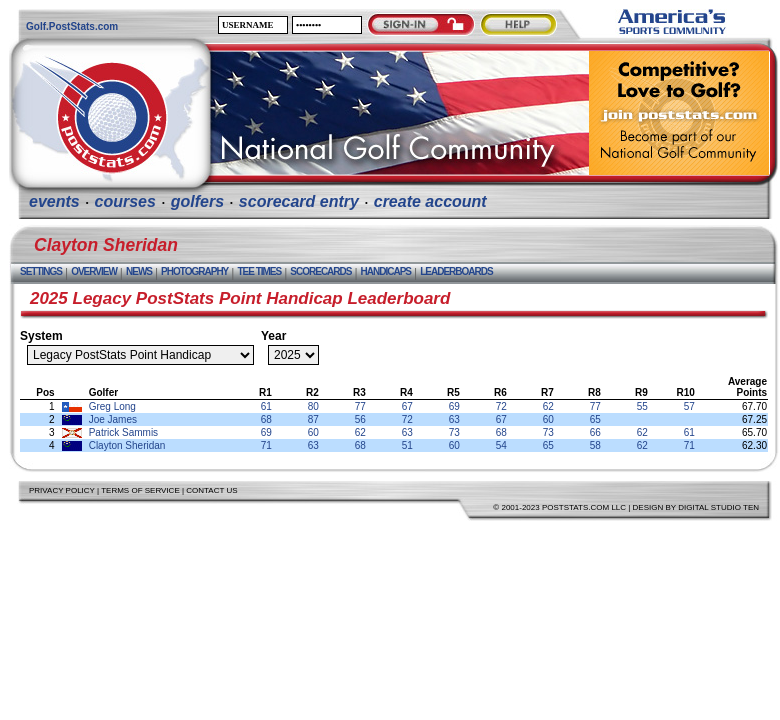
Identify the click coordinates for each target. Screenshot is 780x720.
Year (273, 336)
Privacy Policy (62, 490)
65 (595, 419)
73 (454, 432)
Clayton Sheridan (127, 445)
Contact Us (211, 490)
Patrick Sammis (123, 432)
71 (266, 445)
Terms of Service (140, 490)
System (41, 336)
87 (313, 419)
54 (501, 445)
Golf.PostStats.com (72, 26)
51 (407, 445)
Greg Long (112, 406)
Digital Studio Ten (718, 507)
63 (454, 419)
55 (642, 406)
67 (407, 406)
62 (548, 406)
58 (595, 445)
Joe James (113, 419)
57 (689, 406)
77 (360, 406)
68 (266, 419)
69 (454, 406)
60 (548, 419)
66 (595, 432)
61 (266, 406)
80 (313, 406)
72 (501, 406)
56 (360, 419)
